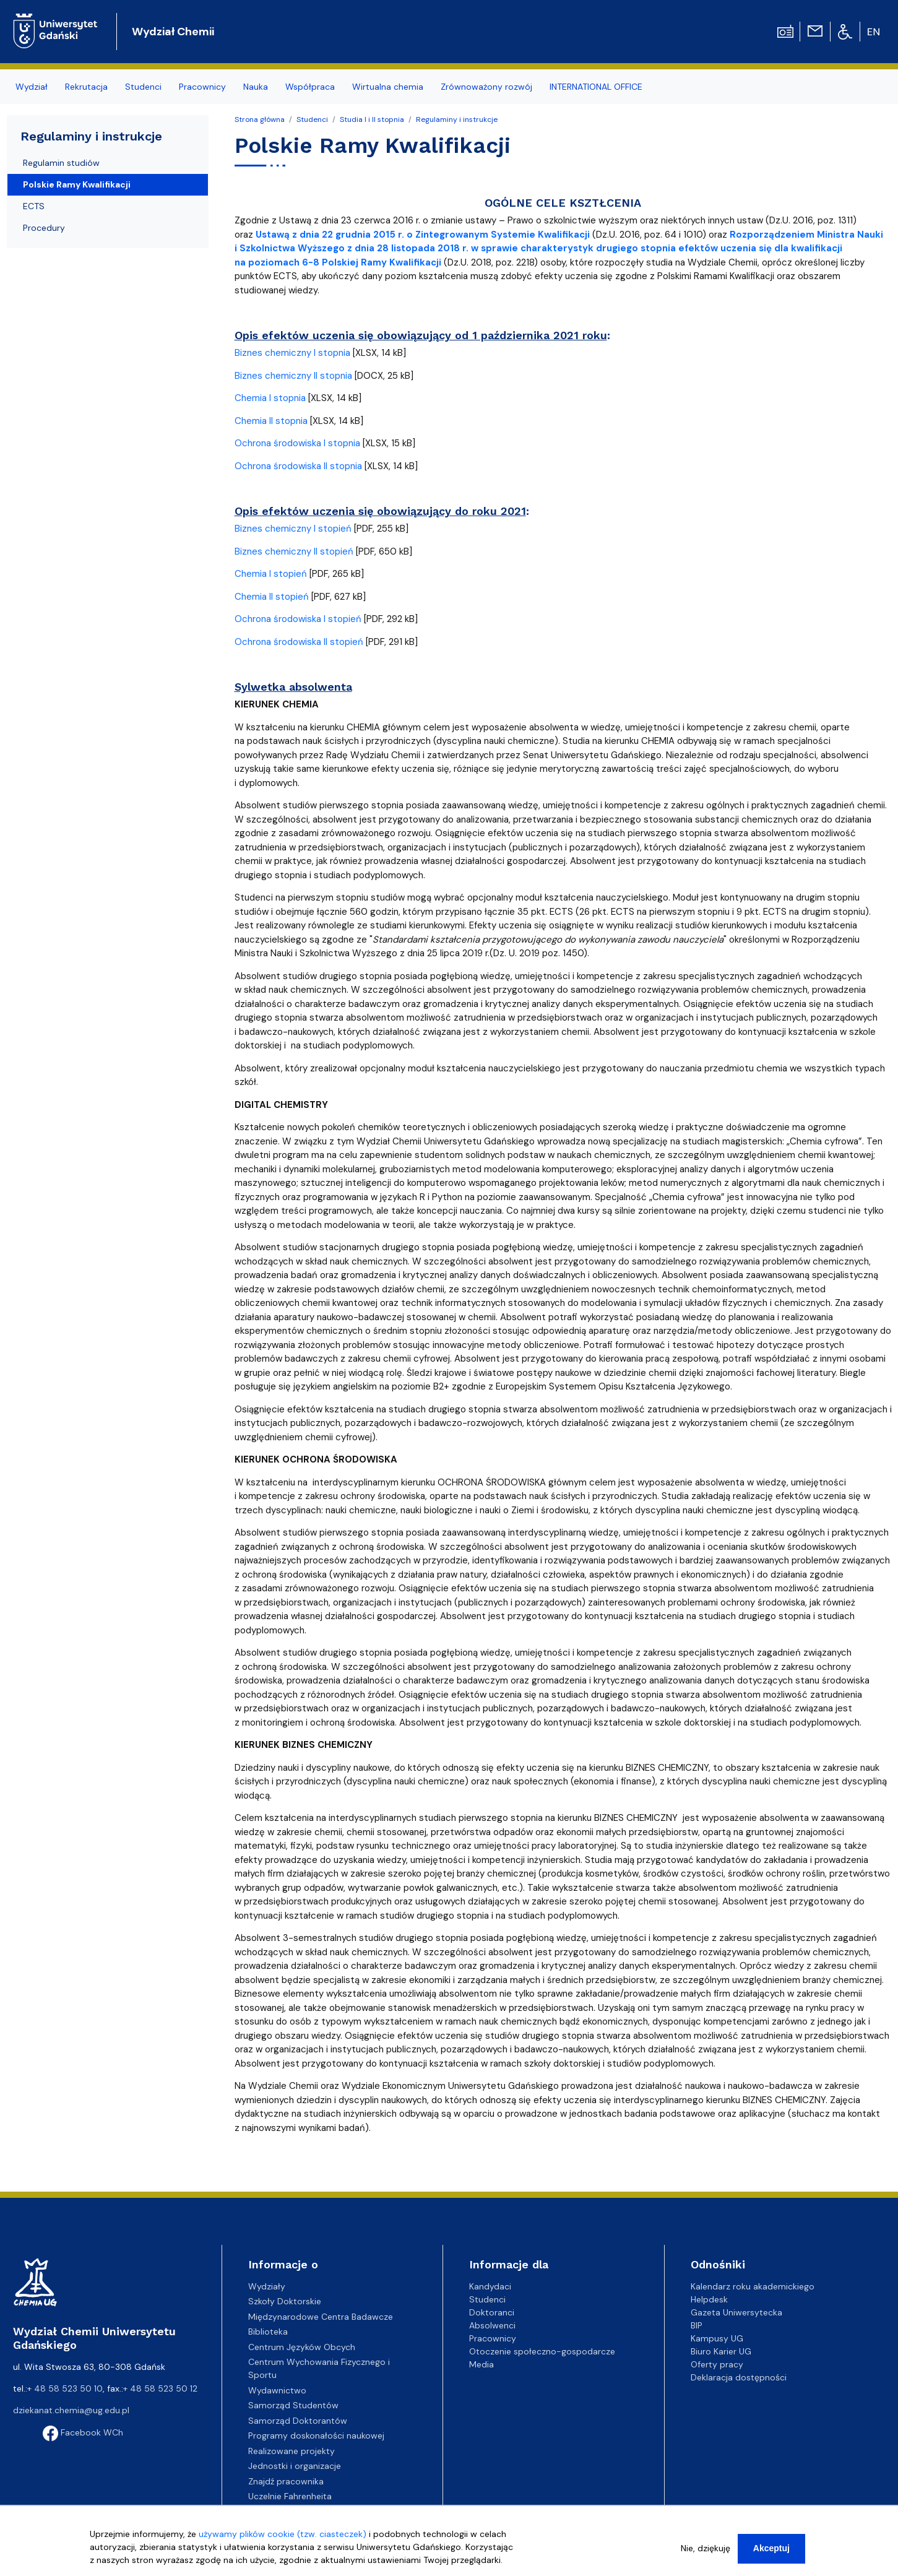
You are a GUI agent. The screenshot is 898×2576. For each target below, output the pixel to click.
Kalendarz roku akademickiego (752, 2286)
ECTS (34, 206)
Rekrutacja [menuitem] (86, 86)
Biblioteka (268, 2331)
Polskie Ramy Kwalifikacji (77, 184)
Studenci (312, 119)
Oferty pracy (717, 2364)
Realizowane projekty (291, 2451)
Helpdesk (709, 2299)
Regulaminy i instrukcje (457, 119)
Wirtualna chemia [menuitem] (387, 86)
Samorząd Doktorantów (297, 2420)
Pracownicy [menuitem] (202, 86)
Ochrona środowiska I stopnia (297, 443)
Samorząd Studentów (293, 2405)
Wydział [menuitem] (31, 86)
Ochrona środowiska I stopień (298, 619)
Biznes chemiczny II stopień (294, 551)
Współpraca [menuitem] (310, 86)
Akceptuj (771, 2548)
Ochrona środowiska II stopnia (298, 466)
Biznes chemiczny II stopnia (293, 376)
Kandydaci (490, 2286)
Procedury (44, 227)
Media (481, 2364)
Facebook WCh (83, 2432)
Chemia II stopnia (271, 421)
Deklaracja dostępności (739, 2377)
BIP (696, 2325)
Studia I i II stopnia (372, 119)
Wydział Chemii (173, 31)
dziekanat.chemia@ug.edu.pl (71, 2410)
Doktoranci (491, 2312)
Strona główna (260, 119)
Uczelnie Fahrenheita (290, 2496)
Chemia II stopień (272, 596)
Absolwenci (492, 2325)
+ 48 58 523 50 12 (160, 2388)
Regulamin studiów (61, 162)
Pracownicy (492, 2338)
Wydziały (266, 2286)
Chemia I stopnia (270, 398)
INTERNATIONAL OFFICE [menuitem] (596, 86)
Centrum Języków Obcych (301, 2347)
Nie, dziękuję (705, 2548)
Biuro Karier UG (721, 2351)
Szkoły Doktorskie (284, 2301)
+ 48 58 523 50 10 (65, 2388)
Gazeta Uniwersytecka (736, 2312)
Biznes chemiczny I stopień (293, 528)
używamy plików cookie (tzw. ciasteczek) (282, 2533)
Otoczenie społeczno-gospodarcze (542, 2351)
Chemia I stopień (271, 574)
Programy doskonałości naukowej (316, 2435)
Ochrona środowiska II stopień (299, 642)
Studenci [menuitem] (143, 86)
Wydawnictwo (277, 2390)
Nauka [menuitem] (255, 86)
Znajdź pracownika (286, 2481)
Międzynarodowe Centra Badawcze (320, 2316)
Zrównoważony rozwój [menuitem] (486, 86)
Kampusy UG (717, 2338)
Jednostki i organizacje (294, 2465)
